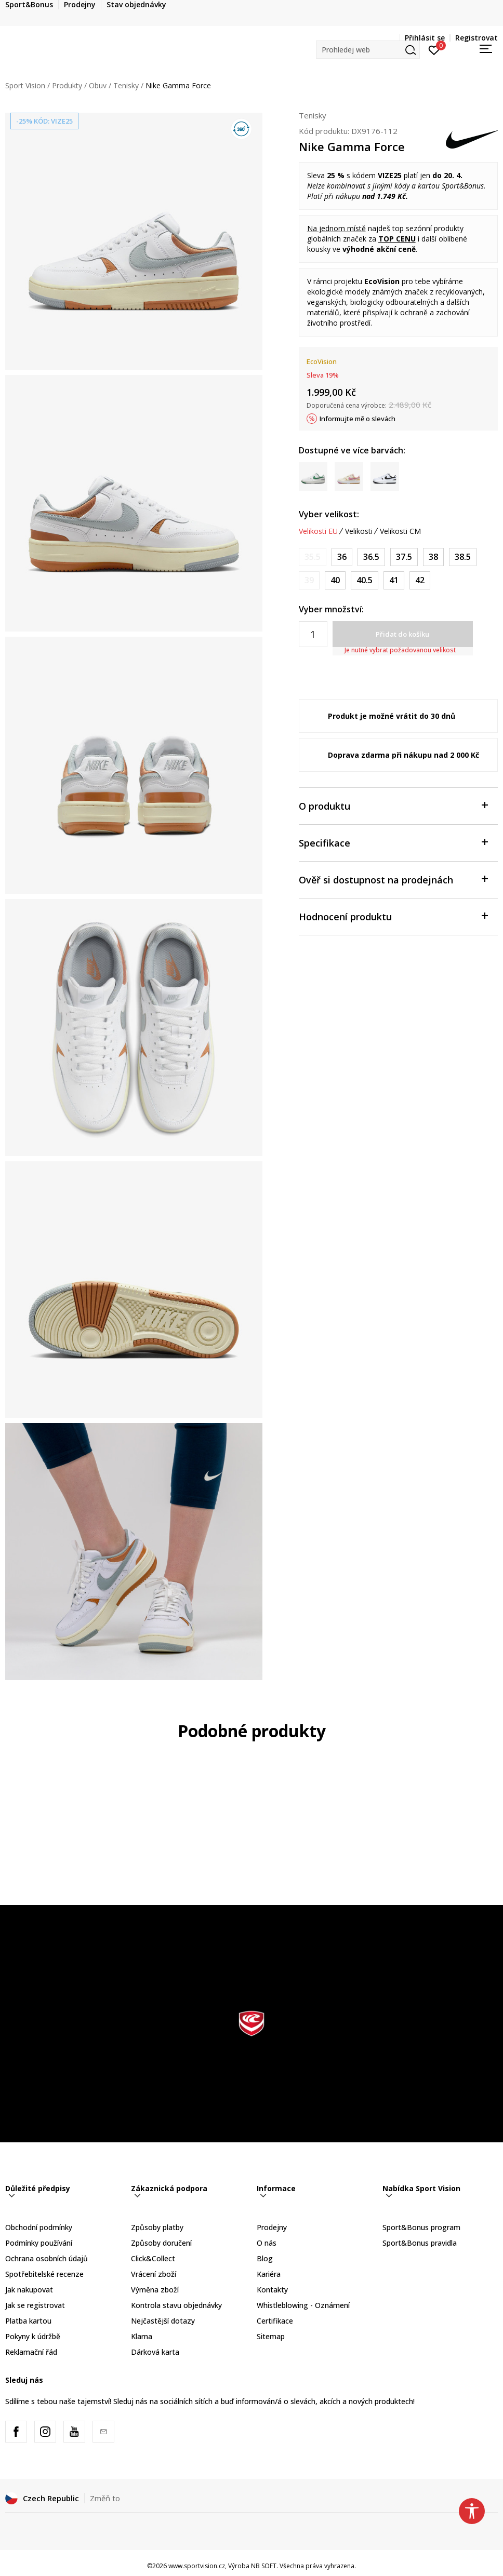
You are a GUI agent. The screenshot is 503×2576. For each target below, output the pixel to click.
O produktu (393, 805)
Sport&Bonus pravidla (419, 2243)
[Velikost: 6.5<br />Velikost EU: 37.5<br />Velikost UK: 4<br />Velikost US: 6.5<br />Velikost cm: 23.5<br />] (404, 557)
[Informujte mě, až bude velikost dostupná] (312, 557)
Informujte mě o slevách (357, 418)
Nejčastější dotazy (163, 2321)
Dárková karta (155, 2352)
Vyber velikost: (329, 514)
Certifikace (275, 2321)
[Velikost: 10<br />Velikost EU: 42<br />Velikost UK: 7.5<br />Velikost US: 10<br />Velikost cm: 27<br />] (419, 580)
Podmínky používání (38, 2243)
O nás (266, 2243)
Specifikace (393, 842)
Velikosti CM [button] (400, 531)
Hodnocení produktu (393, 916)
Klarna (141, 2336)
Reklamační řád (31, 2352)
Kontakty (272, 2290)
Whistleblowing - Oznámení (303, 2305)
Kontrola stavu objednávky (176, 2305)
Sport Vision (25, 85)
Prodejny (272, 2227)
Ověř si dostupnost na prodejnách (393, 879)
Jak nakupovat (29, 2290)
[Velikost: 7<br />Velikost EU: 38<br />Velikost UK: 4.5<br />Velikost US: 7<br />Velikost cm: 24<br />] (433, 557)
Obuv (98, 85)
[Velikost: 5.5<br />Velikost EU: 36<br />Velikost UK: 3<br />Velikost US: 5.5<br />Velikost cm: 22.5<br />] (342, 557)
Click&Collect (153, 2258)
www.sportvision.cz (196, 2565)
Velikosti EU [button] (318, 531)
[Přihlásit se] (434, 49)
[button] (368, 50)
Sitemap (271, 2336)
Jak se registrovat (35, 2305)
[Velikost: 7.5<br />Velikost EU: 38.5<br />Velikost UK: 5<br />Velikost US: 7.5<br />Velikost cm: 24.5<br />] (462, 557)
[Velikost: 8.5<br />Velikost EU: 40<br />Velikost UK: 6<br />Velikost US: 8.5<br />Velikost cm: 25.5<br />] (335, 580)
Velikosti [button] (359, 531)
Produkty (67, 85)
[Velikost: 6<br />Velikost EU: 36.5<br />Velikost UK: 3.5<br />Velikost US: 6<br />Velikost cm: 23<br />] (371, 557)
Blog (265, 2258)
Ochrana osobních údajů (46, 2258)
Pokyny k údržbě (32, 2336)
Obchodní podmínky (38, 2227)
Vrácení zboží (153, 2274)
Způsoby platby (157, 2227)
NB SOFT (263, 2565)
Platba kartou (28, 2321)
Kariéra (269, 2274)
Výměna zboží (155, 2290)
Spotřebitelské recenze (44, 2274)
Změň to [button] (105, 2498)
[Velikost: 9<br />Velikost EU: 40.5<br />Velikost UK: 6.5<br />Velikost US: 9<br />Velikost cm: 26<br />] (364, 580)
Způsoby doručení (161, 2243)
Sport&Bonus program (421, 2227)
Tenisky (126, 85)
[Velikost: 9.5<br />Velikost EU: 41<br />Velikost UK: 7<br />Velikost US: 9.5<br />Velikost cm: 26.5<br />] (393, 580)
